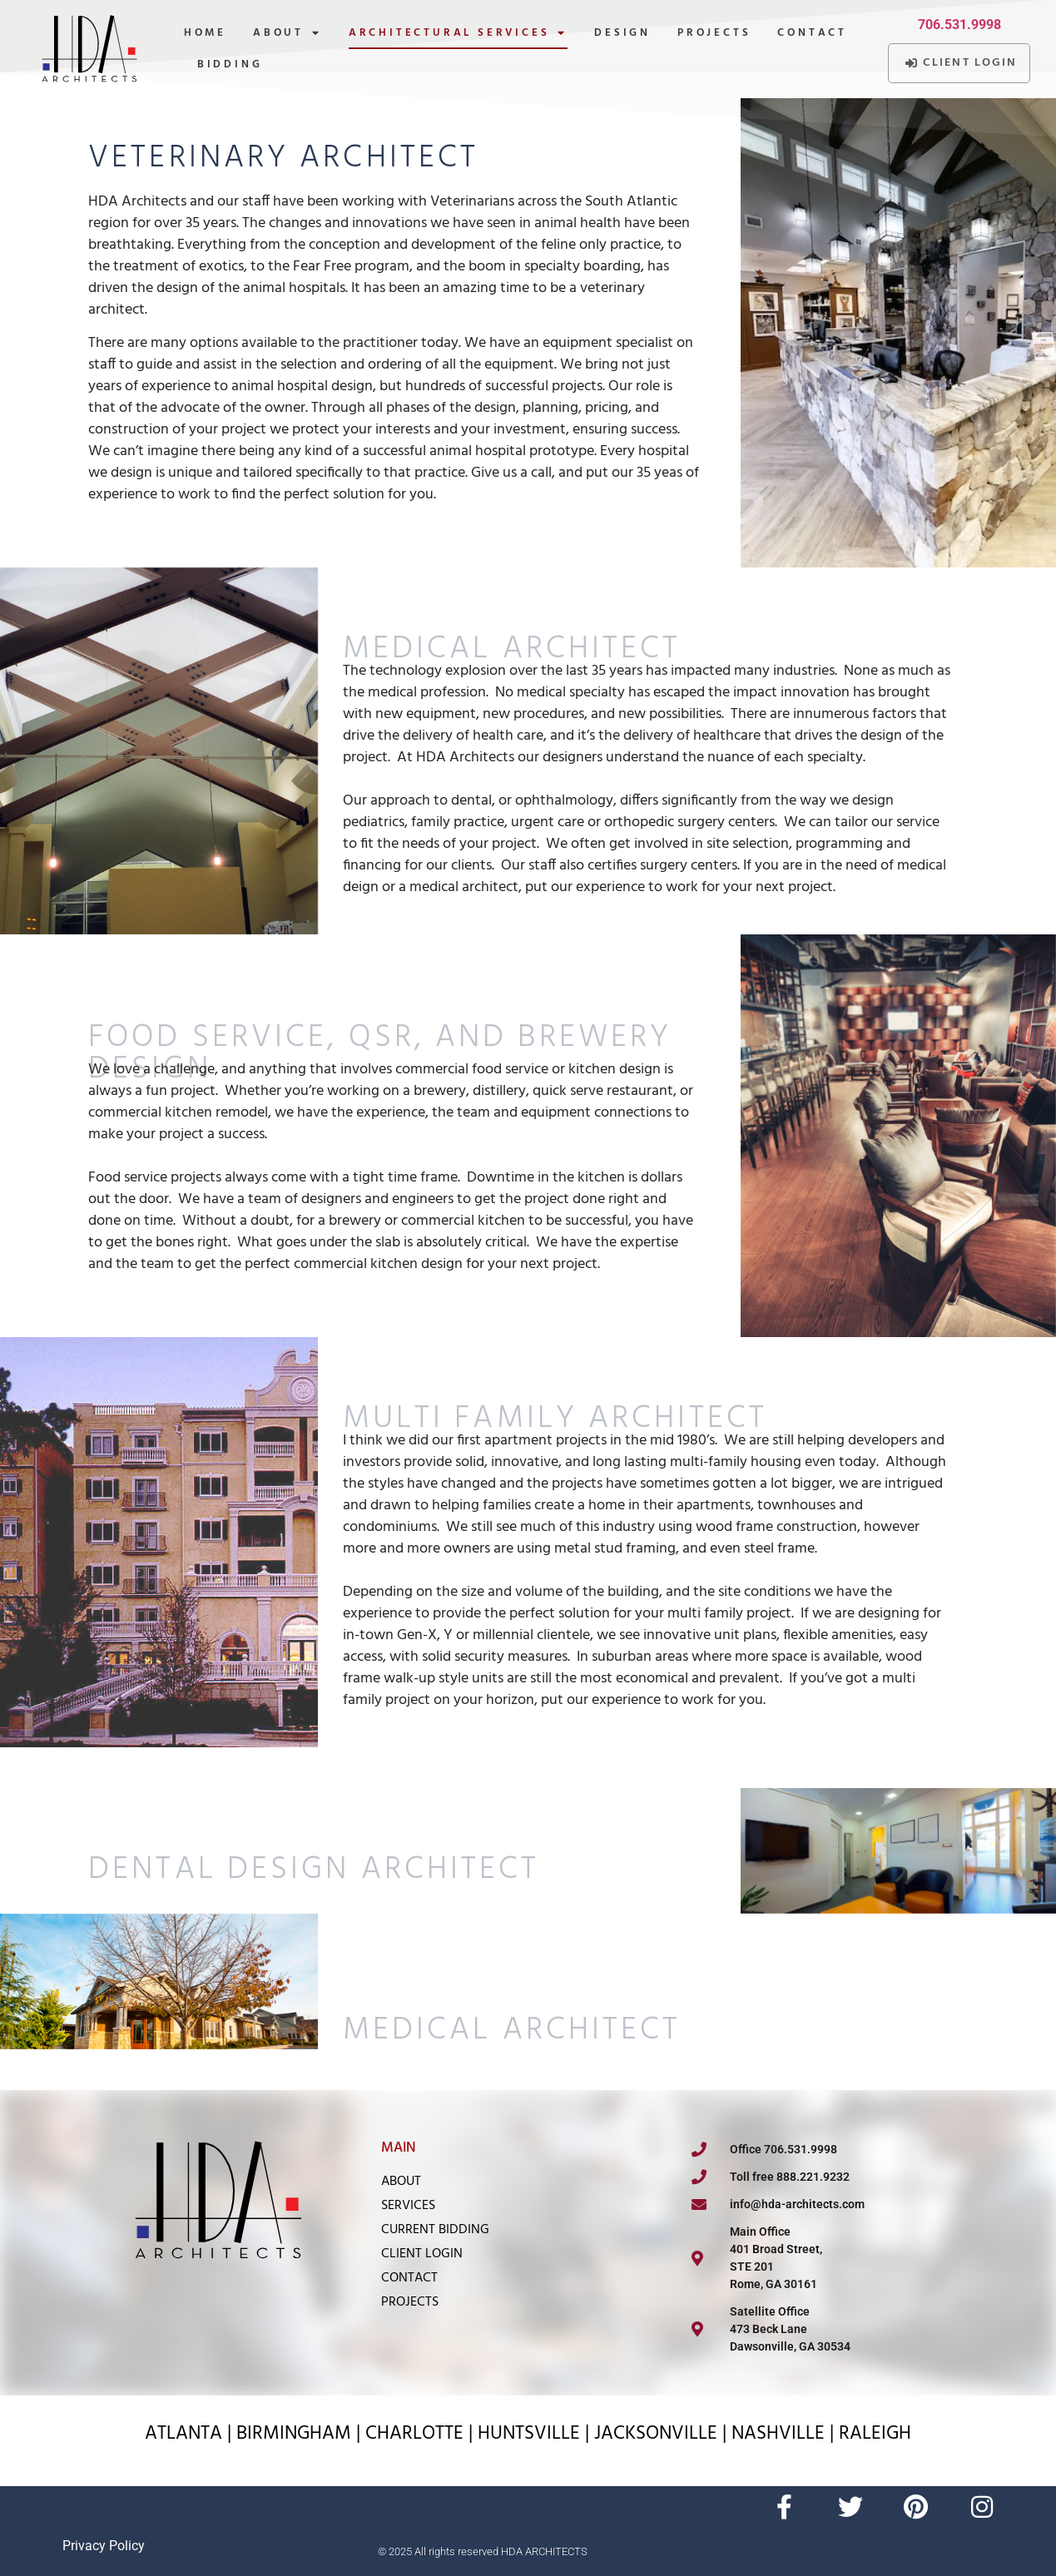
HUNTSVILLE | (536, 2434)
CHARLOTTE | (421, 2434)
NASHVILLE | (785, 2434)
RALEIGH (875, 2434)
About (287, 33)
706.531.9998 (959, 24)
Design (622, 33)
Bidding (230, 64)
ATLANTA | (190, 2434)
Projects (714, 33)
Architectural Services (458, 33)
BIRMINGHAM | (300, 2434)
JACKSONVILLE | (662, 2434)
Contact (812, 33)
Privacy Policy (103, 2546)
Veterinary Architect (283, 158)
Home (205, 33)
